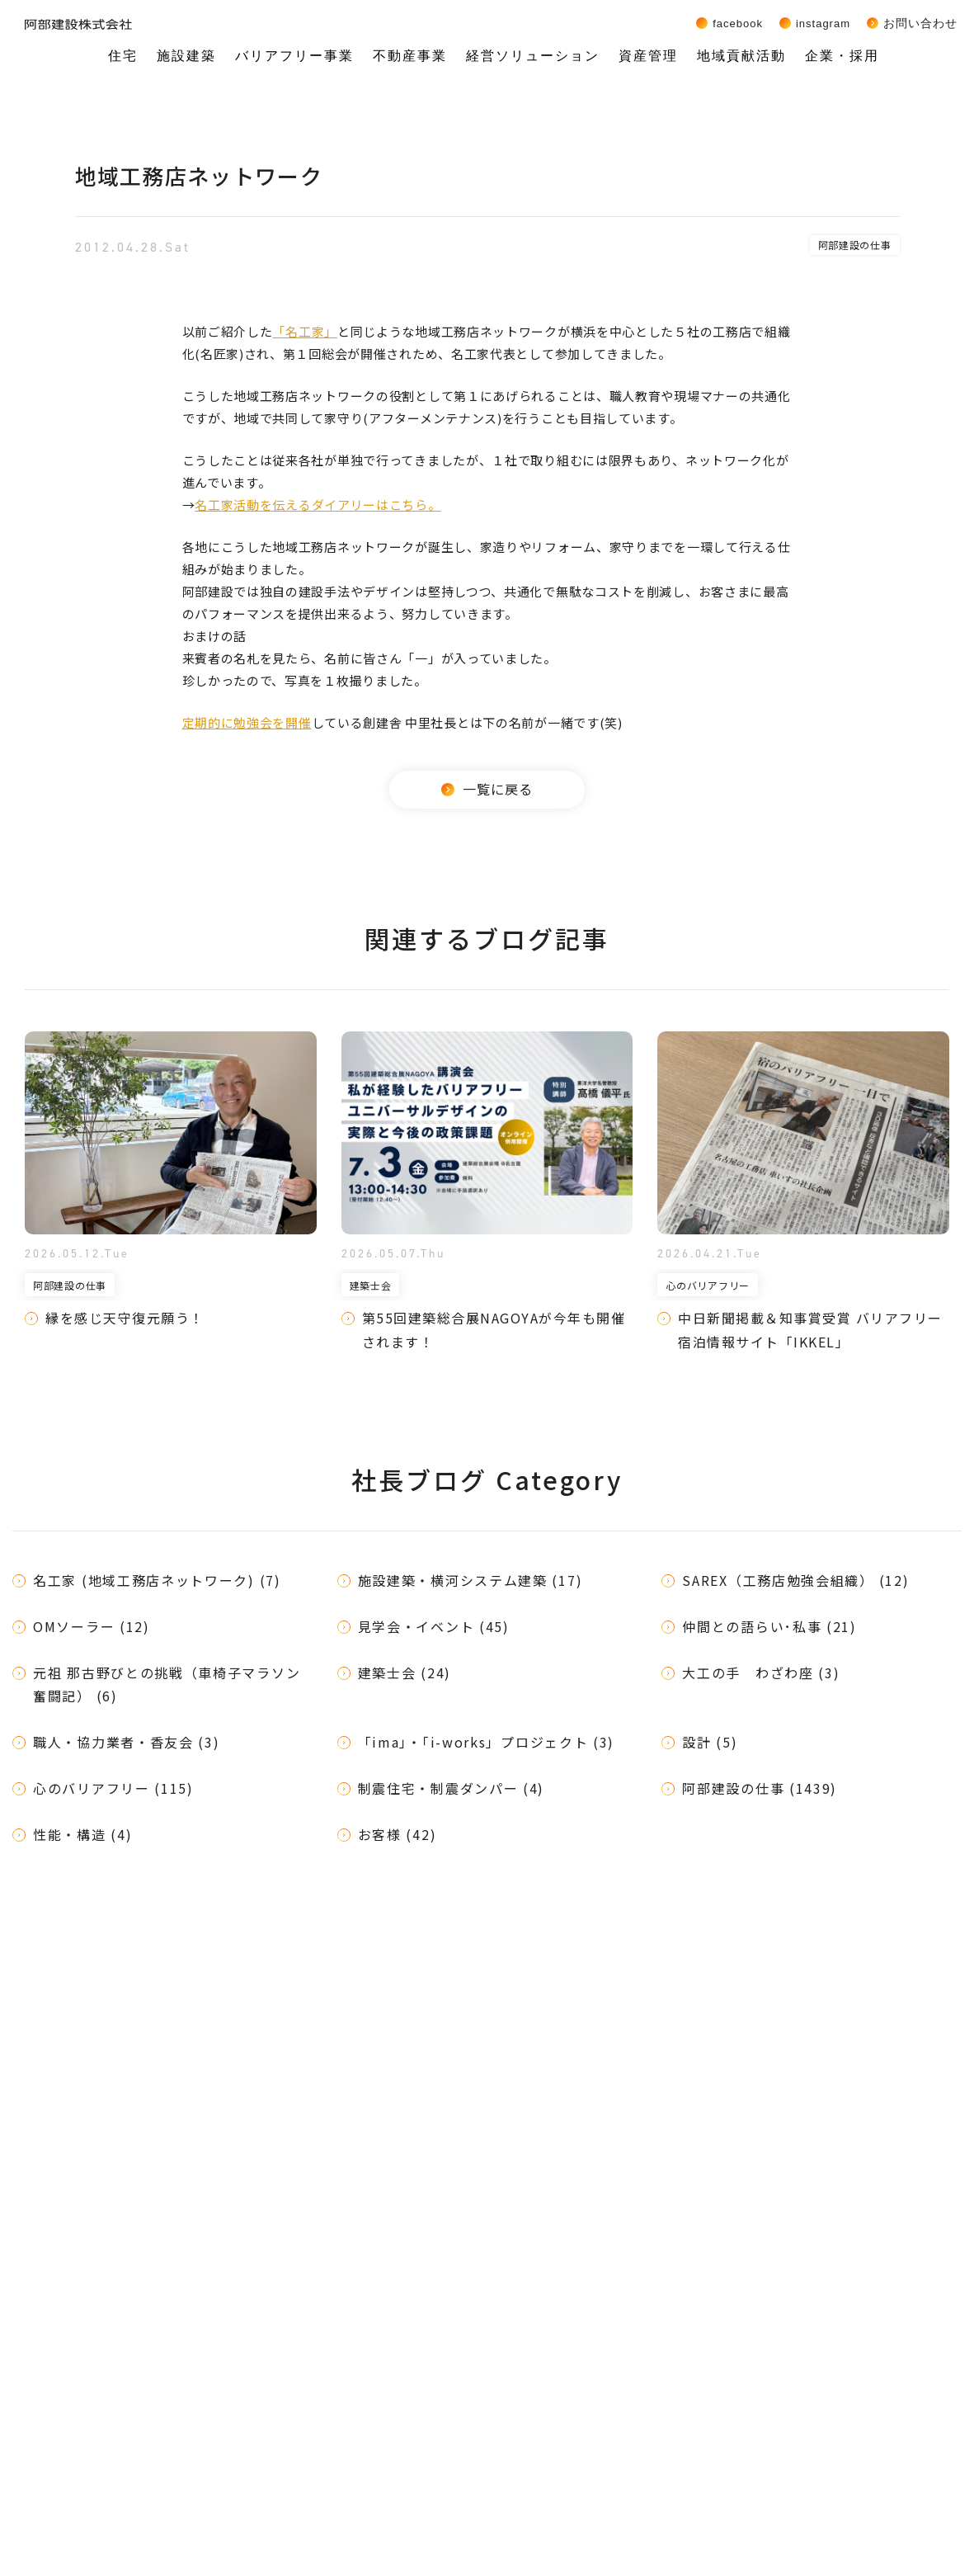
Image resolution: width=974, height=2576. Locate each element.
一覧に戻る (487, 789)
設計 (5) (709, 1742)
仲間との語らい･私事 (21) (769, 1626)
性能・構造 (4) (82, 1834)
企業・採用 (842, 56)
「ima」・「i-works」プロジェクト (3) (486, 1742)
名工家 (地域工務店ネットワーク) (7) (157, 1580)
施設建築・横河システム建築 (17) (470, 1580)
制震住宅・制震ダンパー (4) (451, 1788)
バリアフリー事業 (294, 56)
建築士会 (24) (404, 1672)
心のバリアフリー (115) (113, 1788)
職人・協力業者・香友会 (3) (126, 1742)
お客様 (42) (397, 1834)
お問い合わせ (920, 23)
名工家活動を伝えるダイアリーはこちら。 (317, 504)
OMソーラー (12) (91, 1626)
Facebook (738, 23)
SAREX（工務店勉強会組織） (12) (795, 1580)
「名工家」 (304, 331)
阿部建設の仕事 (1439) (759, 1788)
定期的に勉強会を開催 (247, 722)
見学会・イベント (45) (434, 1626)
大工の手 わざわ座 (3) (761, 1672)
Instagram (823, 23)
